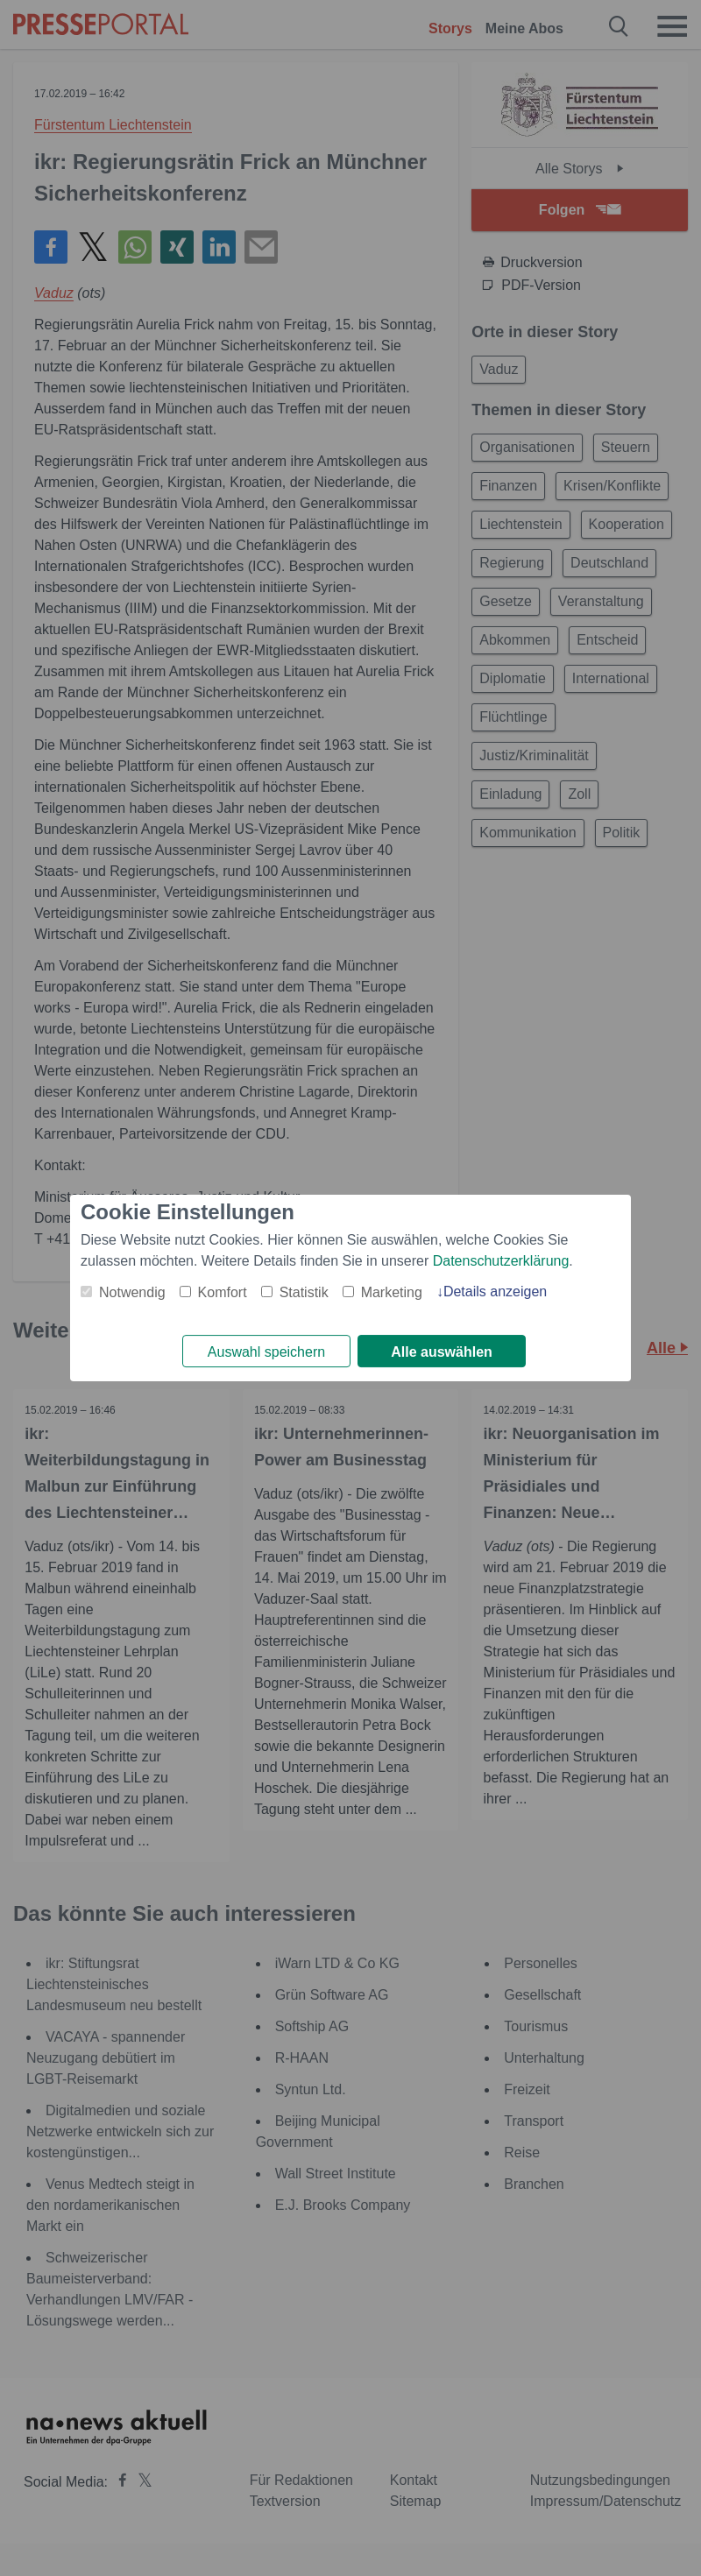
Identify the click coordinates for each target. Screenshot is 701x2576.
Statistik (304, 1291)
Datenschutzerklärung (501, 1260)
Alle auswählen (441, 1351)
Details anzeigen (495, 1290)
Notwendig (132, 1291)
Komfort (222, 1291)
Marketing (391, 1291)
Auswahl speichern (266, 1351)
